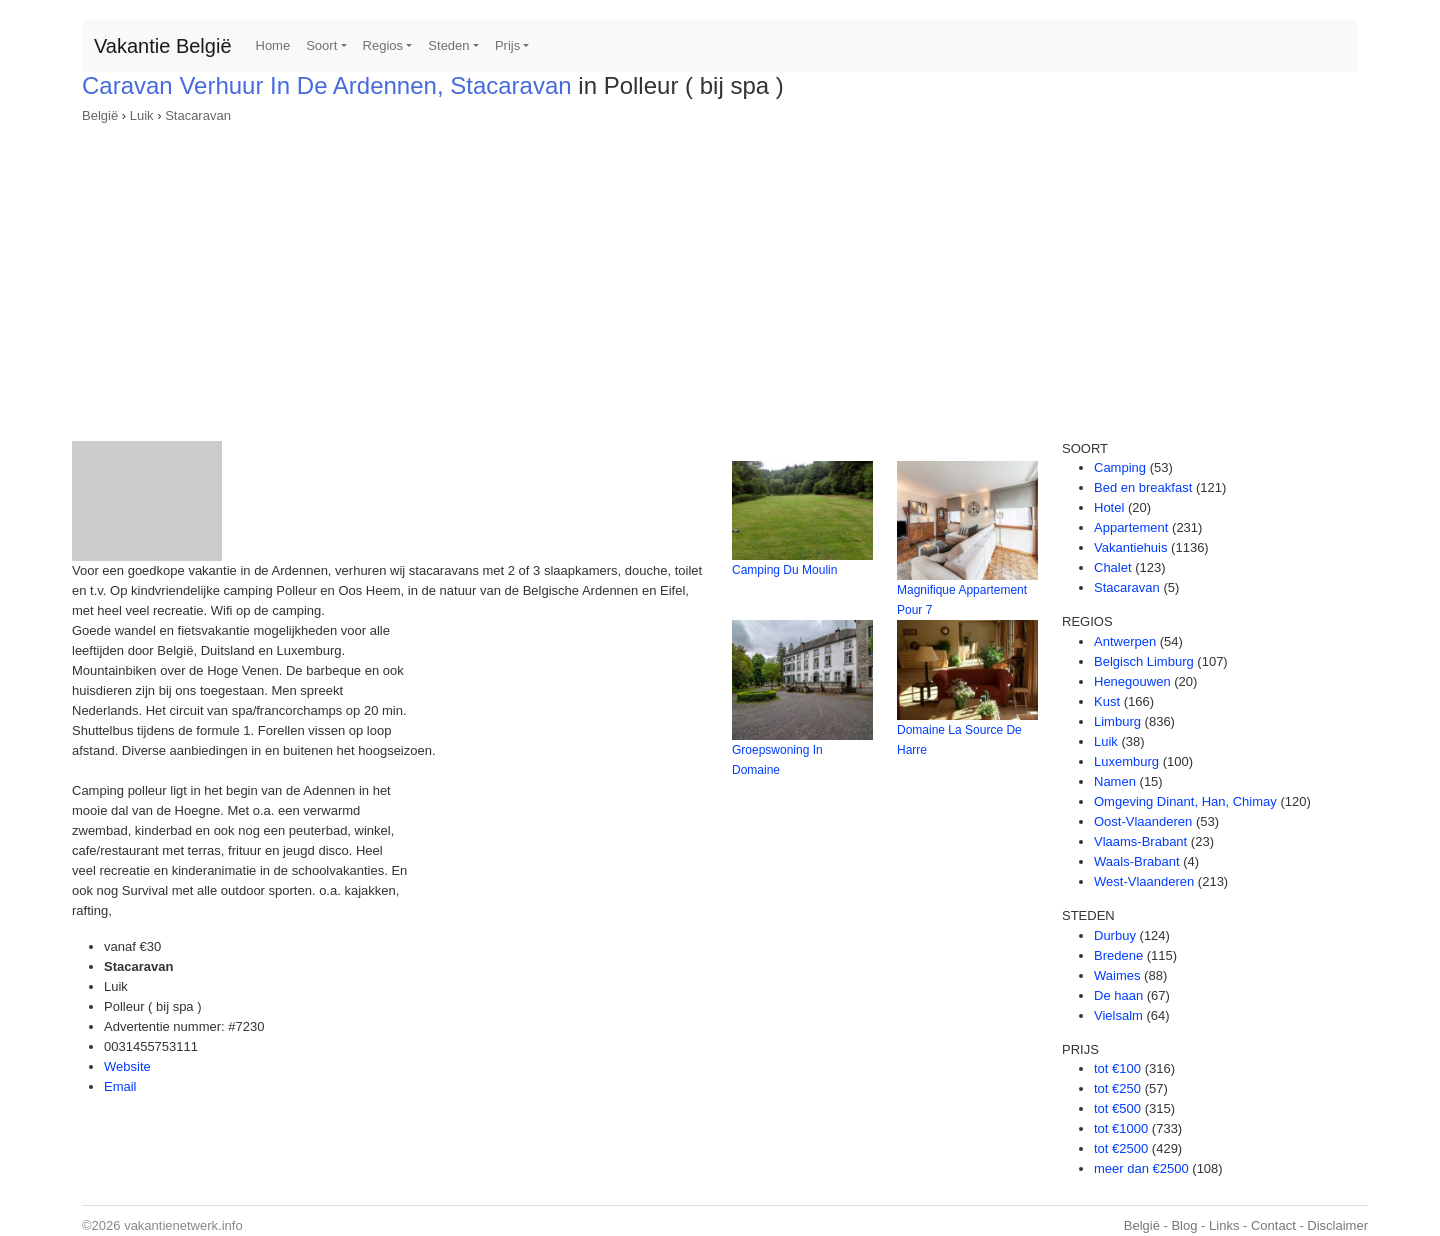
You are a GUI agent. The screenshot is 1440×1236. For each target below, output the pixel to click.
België (100, 115)
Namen (1115, 781)
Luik (142, 115)
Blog (1184, 1225)
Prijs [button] (507, 45)
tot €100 (1117, 1068)
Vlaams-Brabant (1140, 841)
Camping (1120, 467)
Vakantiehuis (1130, 547)
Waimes (1117, 975)
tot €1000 (1121, 1128)
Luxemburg (1126, 761)
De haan (1118, 995)
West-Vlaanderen (1144, 881)
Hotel (1109, 507)
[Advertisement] (720, 276)
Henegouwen (1132, 681)
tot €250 (1117, 1088)
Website (127, 1066)
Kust (1107, 701)
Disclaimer (1337, 1225)
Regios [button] (383, 45)
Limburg (1117, 721)
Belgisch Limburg (1144, 661)
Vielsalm (1118, 1015)
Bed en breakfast (1143, 487)
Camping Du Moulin (784, 570)
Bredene (1118, 955)
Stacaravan (198, 115)
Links (1224, 1225)
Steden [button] (448, 45)
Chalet (1113, 567)
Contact (1273, 1225)
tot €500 (1117, 1108)
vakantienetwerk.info (183, 1225)
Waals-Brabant (1137, 861)
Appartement (1131, 527)
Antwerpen (1125, 641)
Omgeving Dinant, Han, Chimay (1185, 801)
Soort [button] (321, 45)
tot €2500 (1121, 1148)
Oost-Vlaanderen (1143, 821)
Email (120, 1086)
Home (273, 45)
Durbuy (1115, 935)
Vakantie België (163, 46)
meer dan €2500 (1141, 1168)
